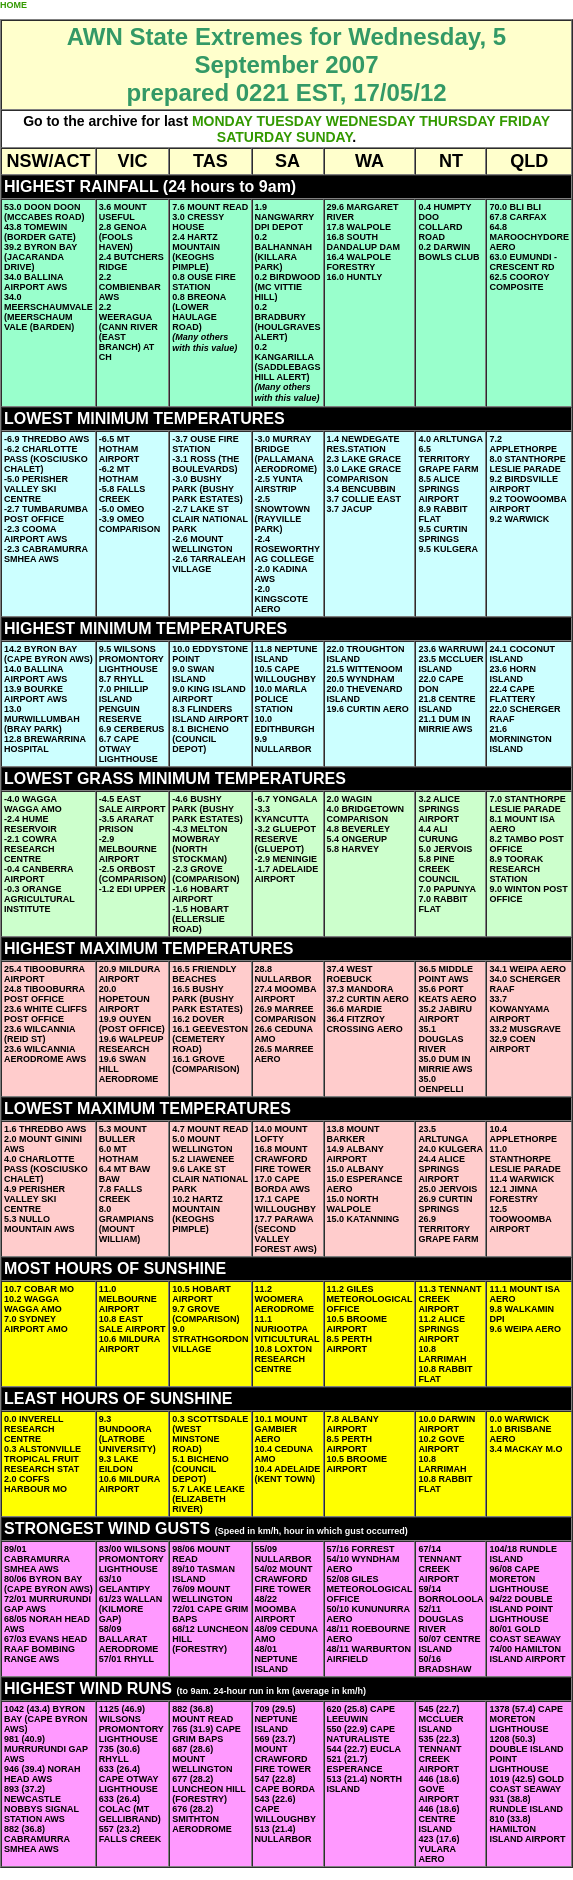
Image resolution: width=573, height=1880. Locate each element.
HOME (13, 5)
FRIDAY (524, 121)
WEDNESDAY (370, 121)
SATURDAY (254, 137)
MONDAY (222, 121)
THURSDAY (457, 121)
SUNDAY (324, 137)
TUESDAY (289, 121)
